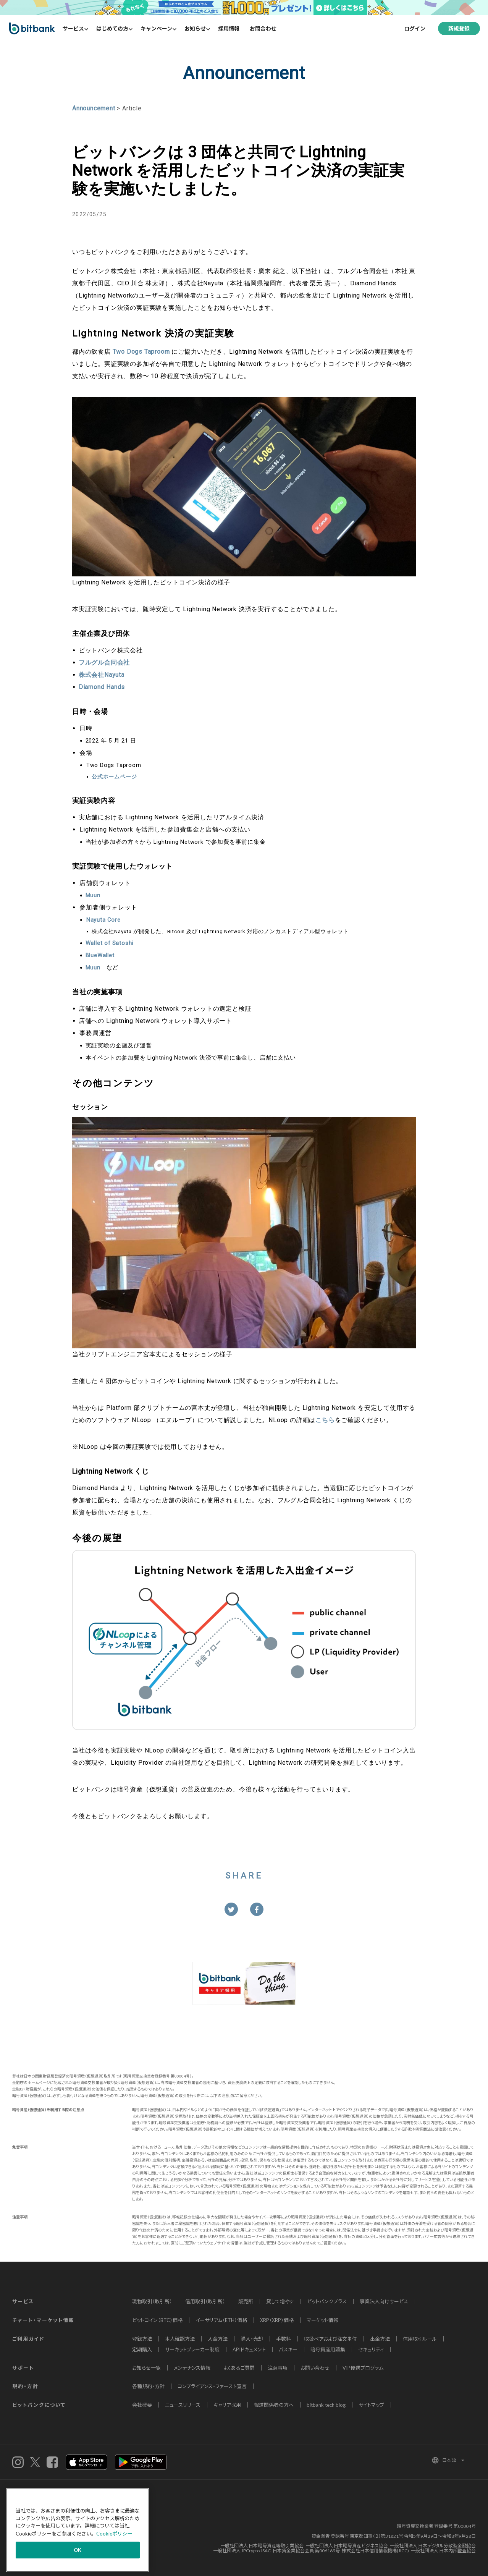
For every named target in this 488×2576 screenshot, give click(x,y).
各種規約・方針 (148, 2386)
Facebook (52, 2462)
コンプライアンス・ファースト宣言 (212, 2386)
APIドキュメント (249, 2349)
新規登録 (459, 28)
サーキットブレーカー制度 (192, 2349)
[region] (77, 2530)
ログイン (414, 28)
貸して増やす (280, 2301)
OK (78, 2550)
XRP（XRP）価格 (277, 2320)
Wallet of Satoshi (110, 943)
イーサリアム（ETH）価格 (221, 2320)
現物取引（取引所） (152, 2301)
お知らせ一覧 (146, 2368)
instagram (18, 2462)
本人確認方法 (180, 2339)
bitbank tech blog (326, 2405)
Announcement (93, 108)
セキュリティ (371, 2349)
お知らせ (195, 28)
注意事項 (278, 2368)
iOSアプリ (86, 2462)
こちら (324, 1420)
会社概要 (142, 2405)
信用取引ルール (420, 2339)
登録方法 (142, 2339)
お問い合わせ (315, 2368)
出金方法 (380, 2339)
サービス (73, 28)
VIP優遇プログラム (363, 2368)
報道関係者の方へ (274, 2405)
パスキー (288, 2349)
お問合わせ (263, 28)
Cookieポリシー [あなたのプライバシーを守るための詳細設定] (114, 2534)
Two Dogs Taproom (141, 351)
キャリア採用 (227, 2405)
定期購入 (142, 2349)
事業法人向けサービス (384, 2301)
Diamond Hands (102, 687)
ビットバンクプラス (327, 2301)
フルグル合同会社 (104, 662)
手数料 (283, 2339)
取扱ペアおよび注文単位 (330, 2339)
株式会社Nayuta (101, 674)
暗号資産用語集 (327, 2349)
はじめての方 (112, 28)
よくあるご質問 (239, 2368)
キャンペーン (156, 28)
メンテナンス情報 (192, 2368)
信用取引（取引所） (205, 2301)
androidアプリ (140, 2462)
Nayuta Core (103, 919)
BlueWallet (100, 955)
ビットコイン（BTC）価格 (157, 2320)
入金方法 (218, 2339)
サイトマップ (371, 2405)
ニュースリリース (182, 2405)
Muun (93, 895)
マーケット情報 (322, 2320)
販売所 (245, 2301)
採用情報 (228, 28)
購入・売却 (252, 2339)
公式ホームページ (114, 776)
